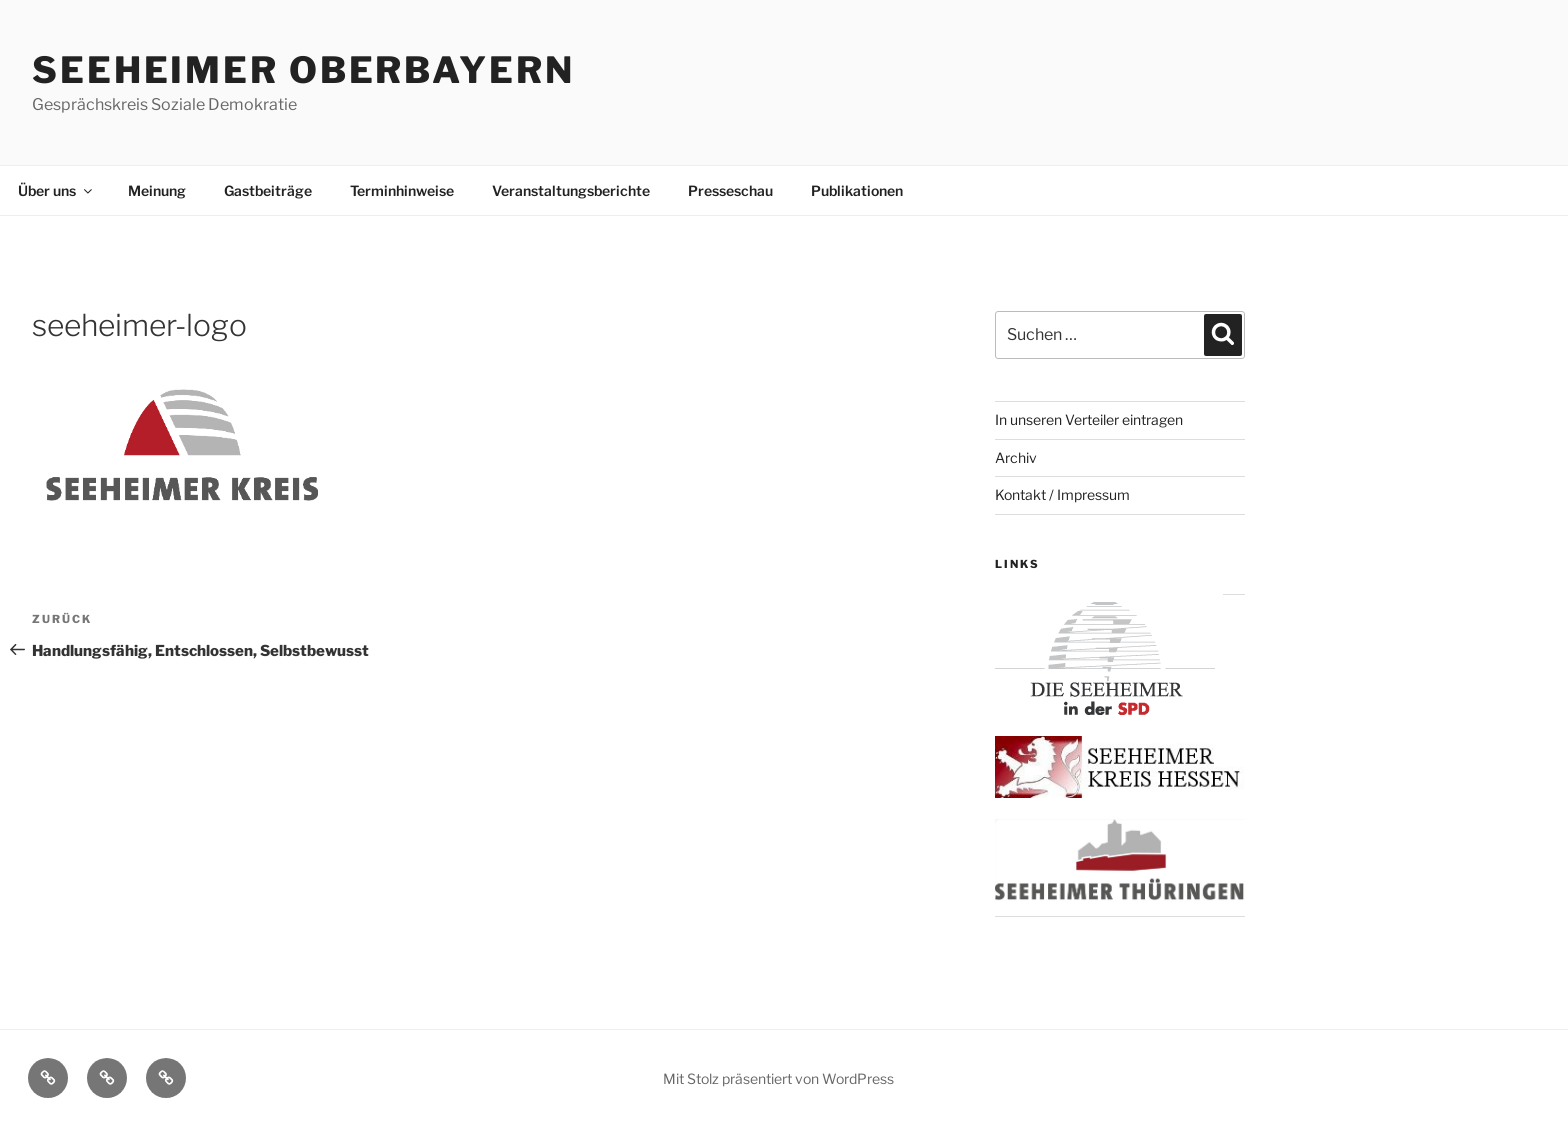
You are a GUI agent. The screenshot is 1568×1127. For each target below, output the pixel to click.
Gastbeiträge (268, 190)
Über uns (56, 190)
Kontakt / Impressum (1062, 494)
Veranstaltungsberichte (571, 190)
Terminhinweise (402, 190)
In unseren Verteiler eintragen (1089, 419)
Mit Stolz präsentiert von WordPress (778, 1078)
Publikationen (857, 190)
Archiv (1016, 457)
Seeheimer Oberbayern (303, 70)
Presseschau (730, 190)
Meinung (157, 190)
